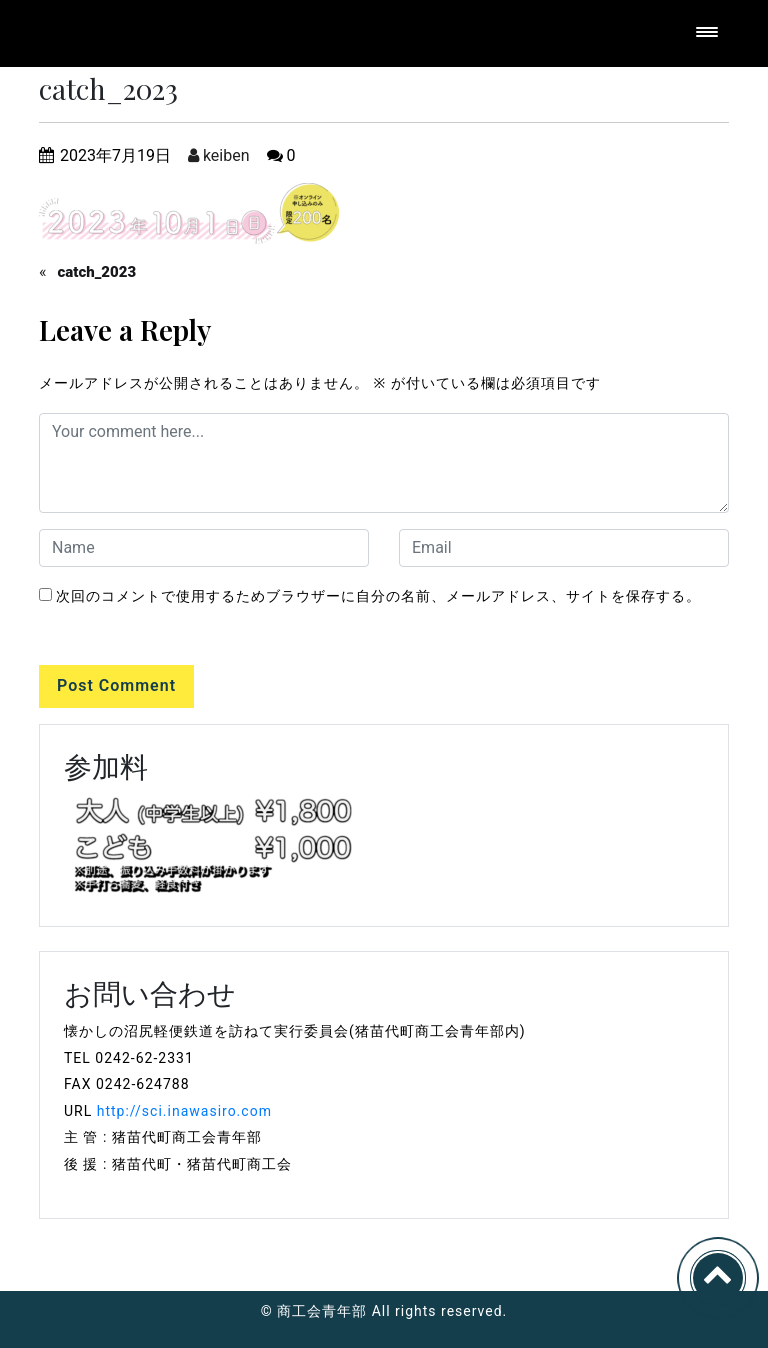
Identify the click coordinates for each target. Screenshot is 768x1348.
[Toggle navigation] (707, 33)
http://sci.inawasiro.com (184, 1111)
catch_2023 (96, 272)
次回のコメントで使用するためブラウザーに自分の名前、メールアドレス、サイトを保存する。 (378, 596)
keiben (219, 155)
